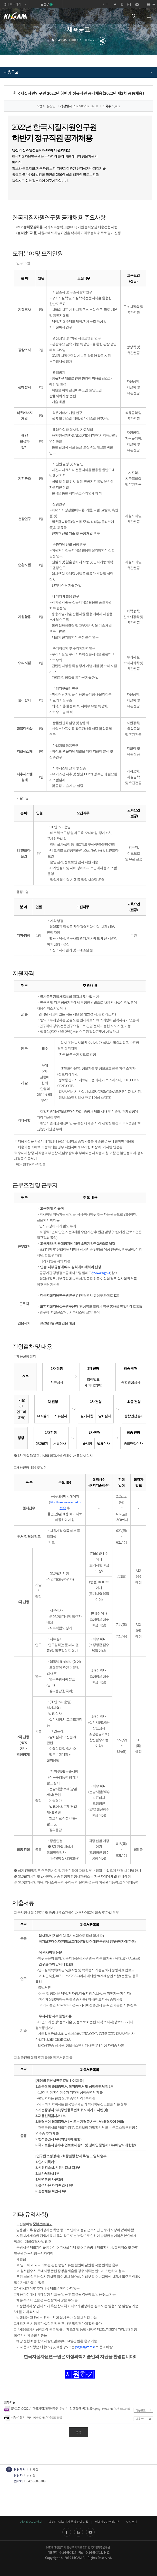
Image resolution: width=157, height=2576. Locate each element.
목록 (78, 2432)
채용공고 (76, 40)
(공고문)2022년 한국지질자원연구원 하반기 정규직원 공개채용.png (55, 2408)
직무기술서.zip (21, 2417)
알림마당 (63, 40)
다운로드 (143, 2410)
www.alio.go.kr (101, 1273)
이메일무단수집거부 (107, 2522)
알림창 (47, 4)
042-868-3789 (36, 2481)
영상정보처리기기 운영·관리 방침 (68, 2522)
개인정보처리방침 (31, 2522)
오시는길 (131, 2522)
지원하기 (80, 2374)
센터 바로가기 (12, 4)
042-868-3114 (67, 2552)
